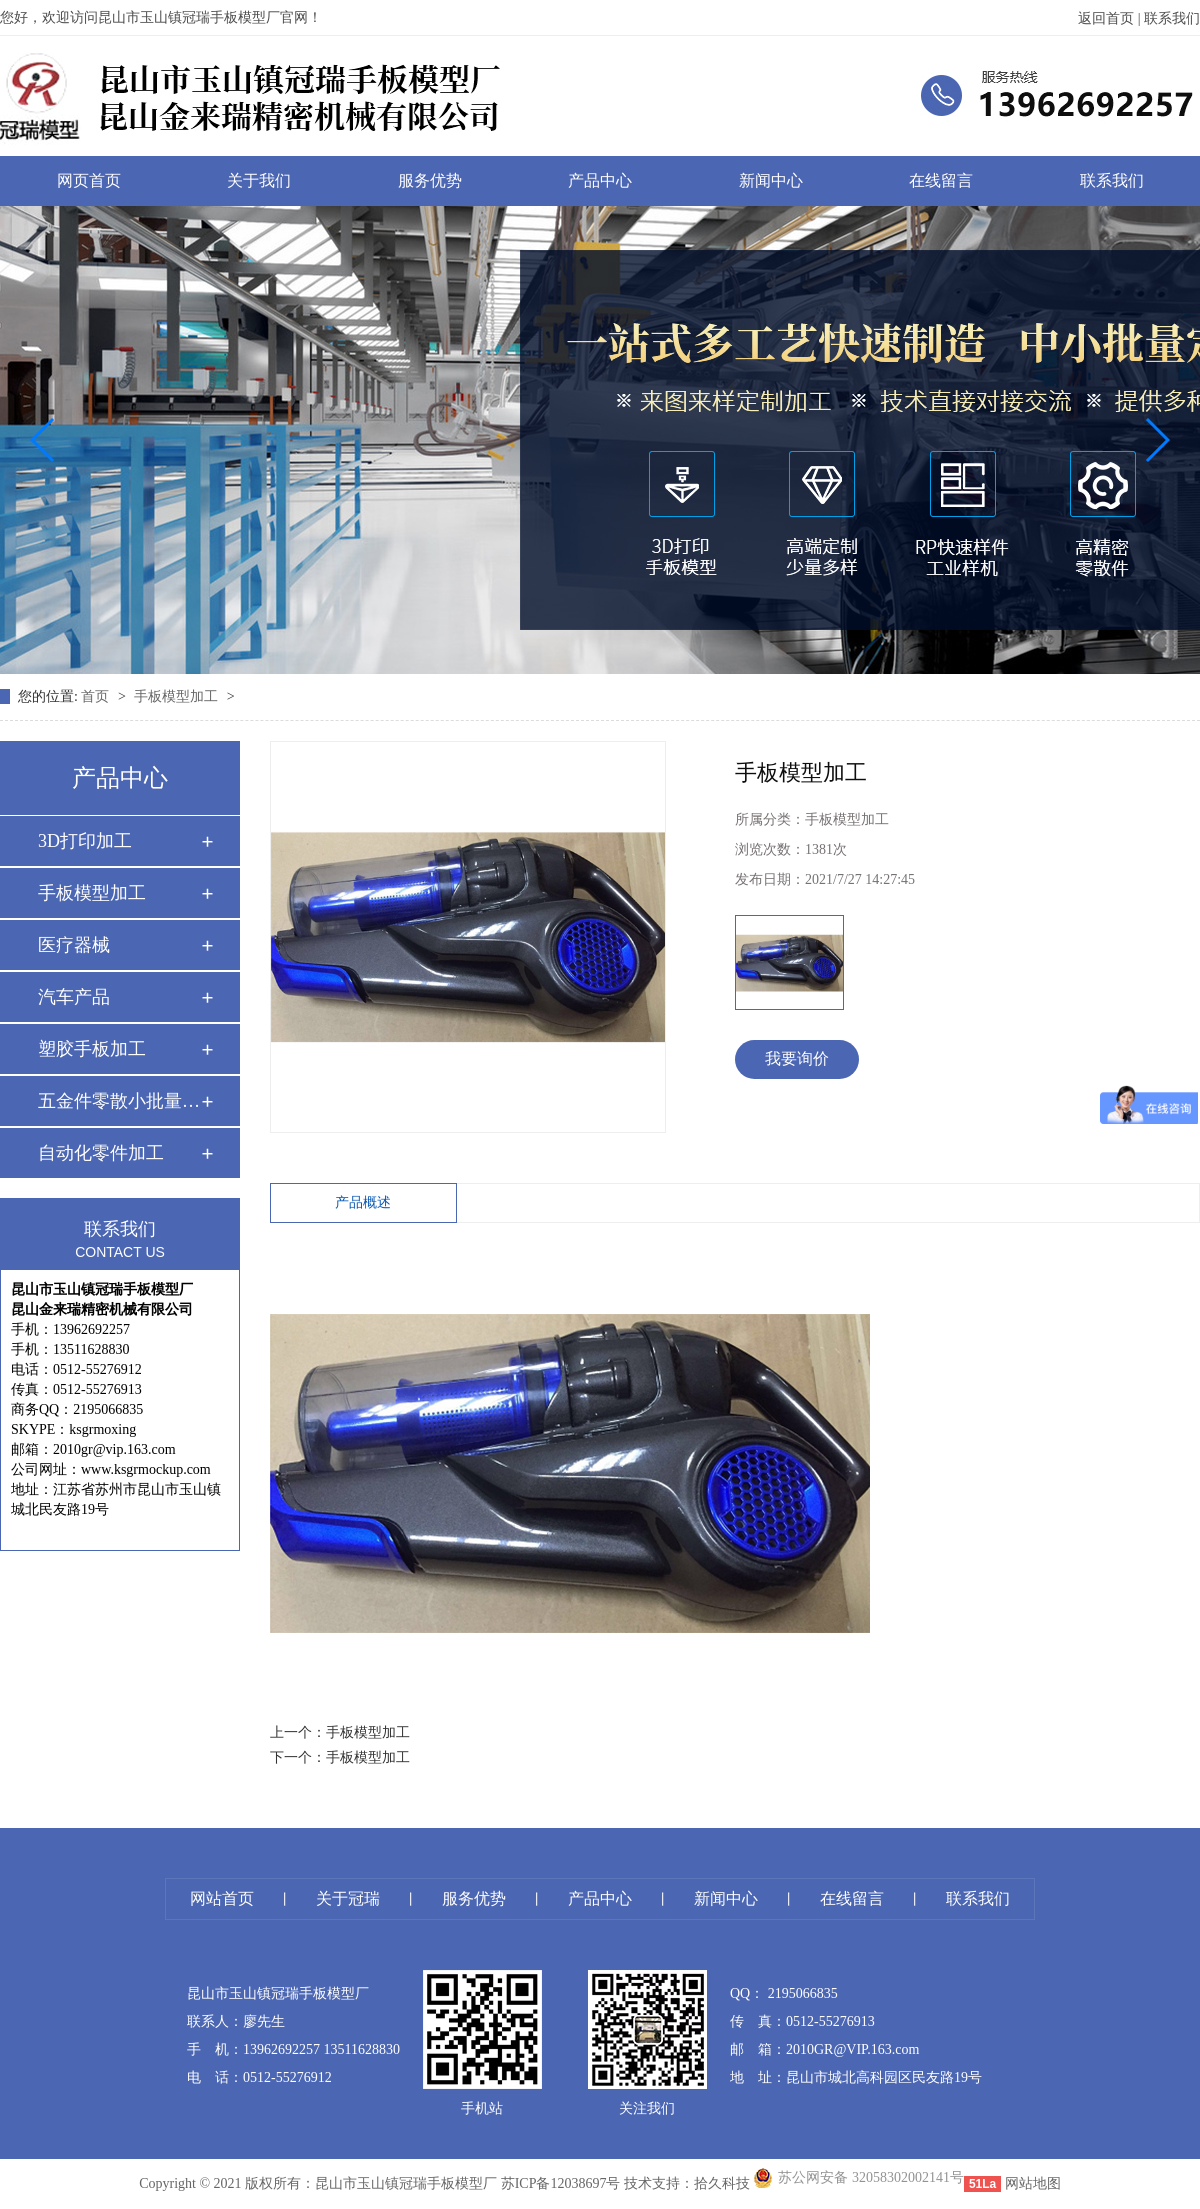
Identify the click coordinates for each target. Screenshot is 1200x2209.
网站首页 (222, 1898)
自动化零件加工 (101, 1153)
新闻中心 (771, 180)
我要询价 (797, 1058)
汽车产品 (74, 997)
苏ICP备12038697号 (561, 2183)
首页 (97, 696)
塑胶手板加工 (92, 1049)
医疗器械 (74, 945)
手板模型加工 (178, 696)
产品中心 (600, 180)
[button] (43, 440)
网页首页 (89, 180)
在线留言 (941, 180)
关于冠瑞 (348, 1898)
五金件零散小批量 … (119, 1101)
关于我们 (259, 180)
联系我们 (1172, 18)
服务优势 (430, 180)
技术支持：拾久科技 (687, 2183)
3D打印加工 (85, 841)
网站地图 (1033, 2183)
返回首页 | (1111, 18)
